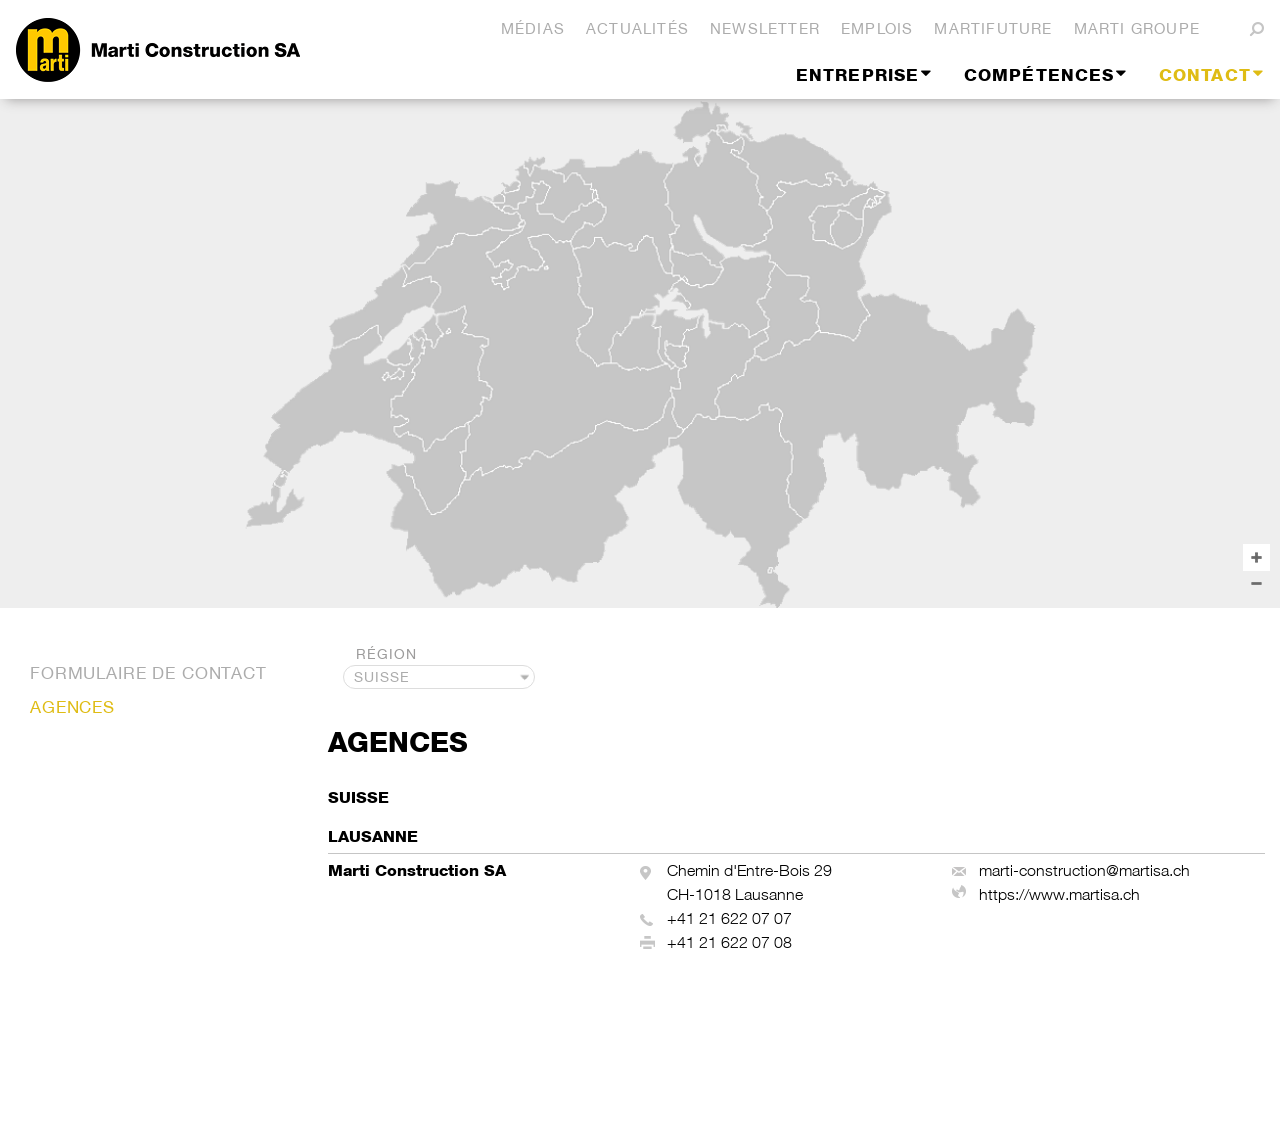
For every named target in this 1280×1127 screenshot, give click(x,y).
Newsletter (765, 28)
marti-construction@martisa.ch (1084, 870)
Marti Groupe (1137, 28)
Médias (533, 28)
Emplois (877, 28)
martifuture (993, 28)
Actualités (637, 28)
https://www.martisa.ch (1059, 894)
